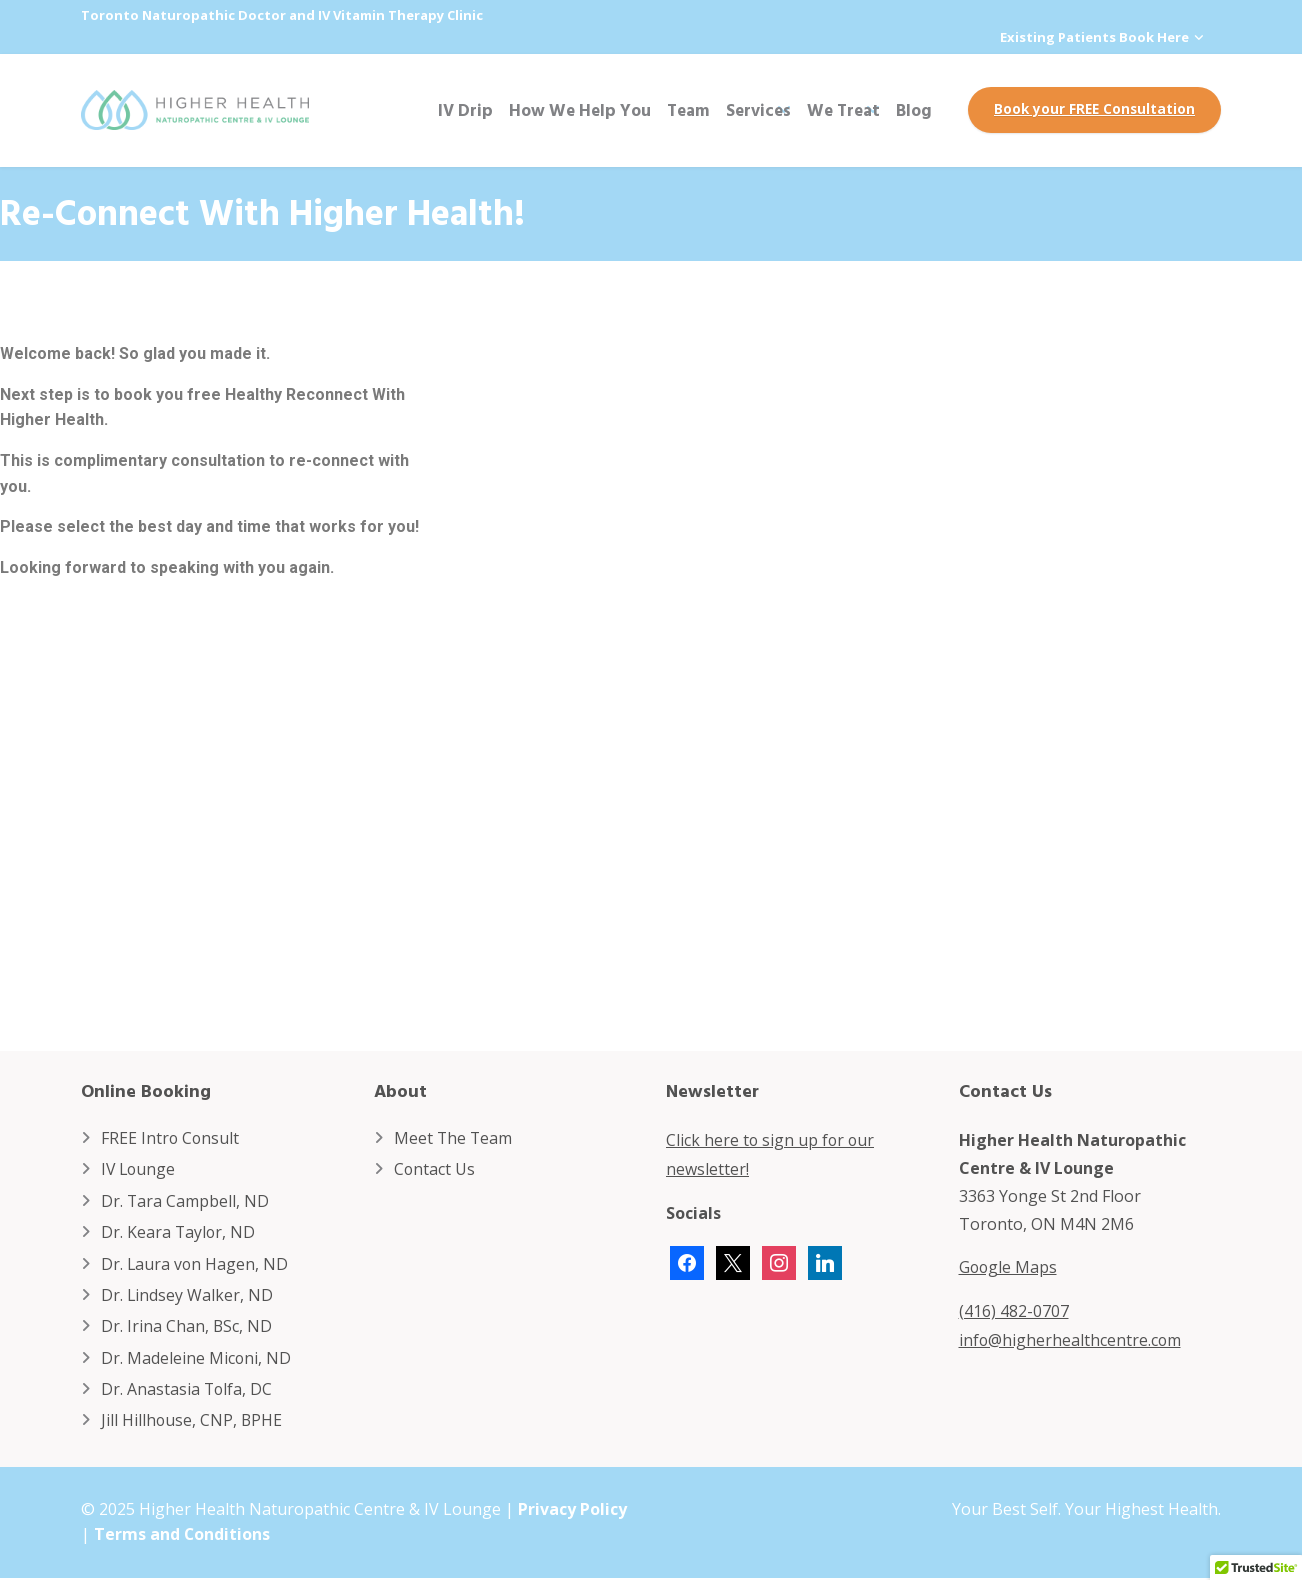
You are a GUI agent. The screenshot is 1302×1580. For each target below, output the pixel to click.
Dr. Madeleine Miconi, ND (196, 1359)
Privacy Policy (572, 1511)
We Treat (843, 109)
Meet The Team (454, 1138)
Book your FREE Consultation (1094, 109)
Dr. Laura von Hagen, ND (195, 1264)
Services (758, 109)
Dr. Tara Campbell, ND (185, 1201)
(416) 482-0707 (1014, 1310)
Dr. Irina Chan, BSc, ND (187, 1328)
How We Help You (580, 109)
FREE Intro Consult (171, 1138)
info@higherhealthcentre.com (1071, 1338)
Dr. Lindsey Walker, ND (187, 1296)
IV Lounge (139, 1170)
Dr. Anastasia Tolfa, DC (187, 1391)
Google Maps (1009, 1267)
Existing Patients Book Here (1094, 37)
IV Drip (465, 109)
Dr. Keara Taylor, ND (179, 1233)
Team (688, 109)
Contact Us (435, 1170)
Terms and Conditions (182, 1537)
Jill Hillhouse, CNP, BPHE (192, 1422)
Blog (914, 109)
